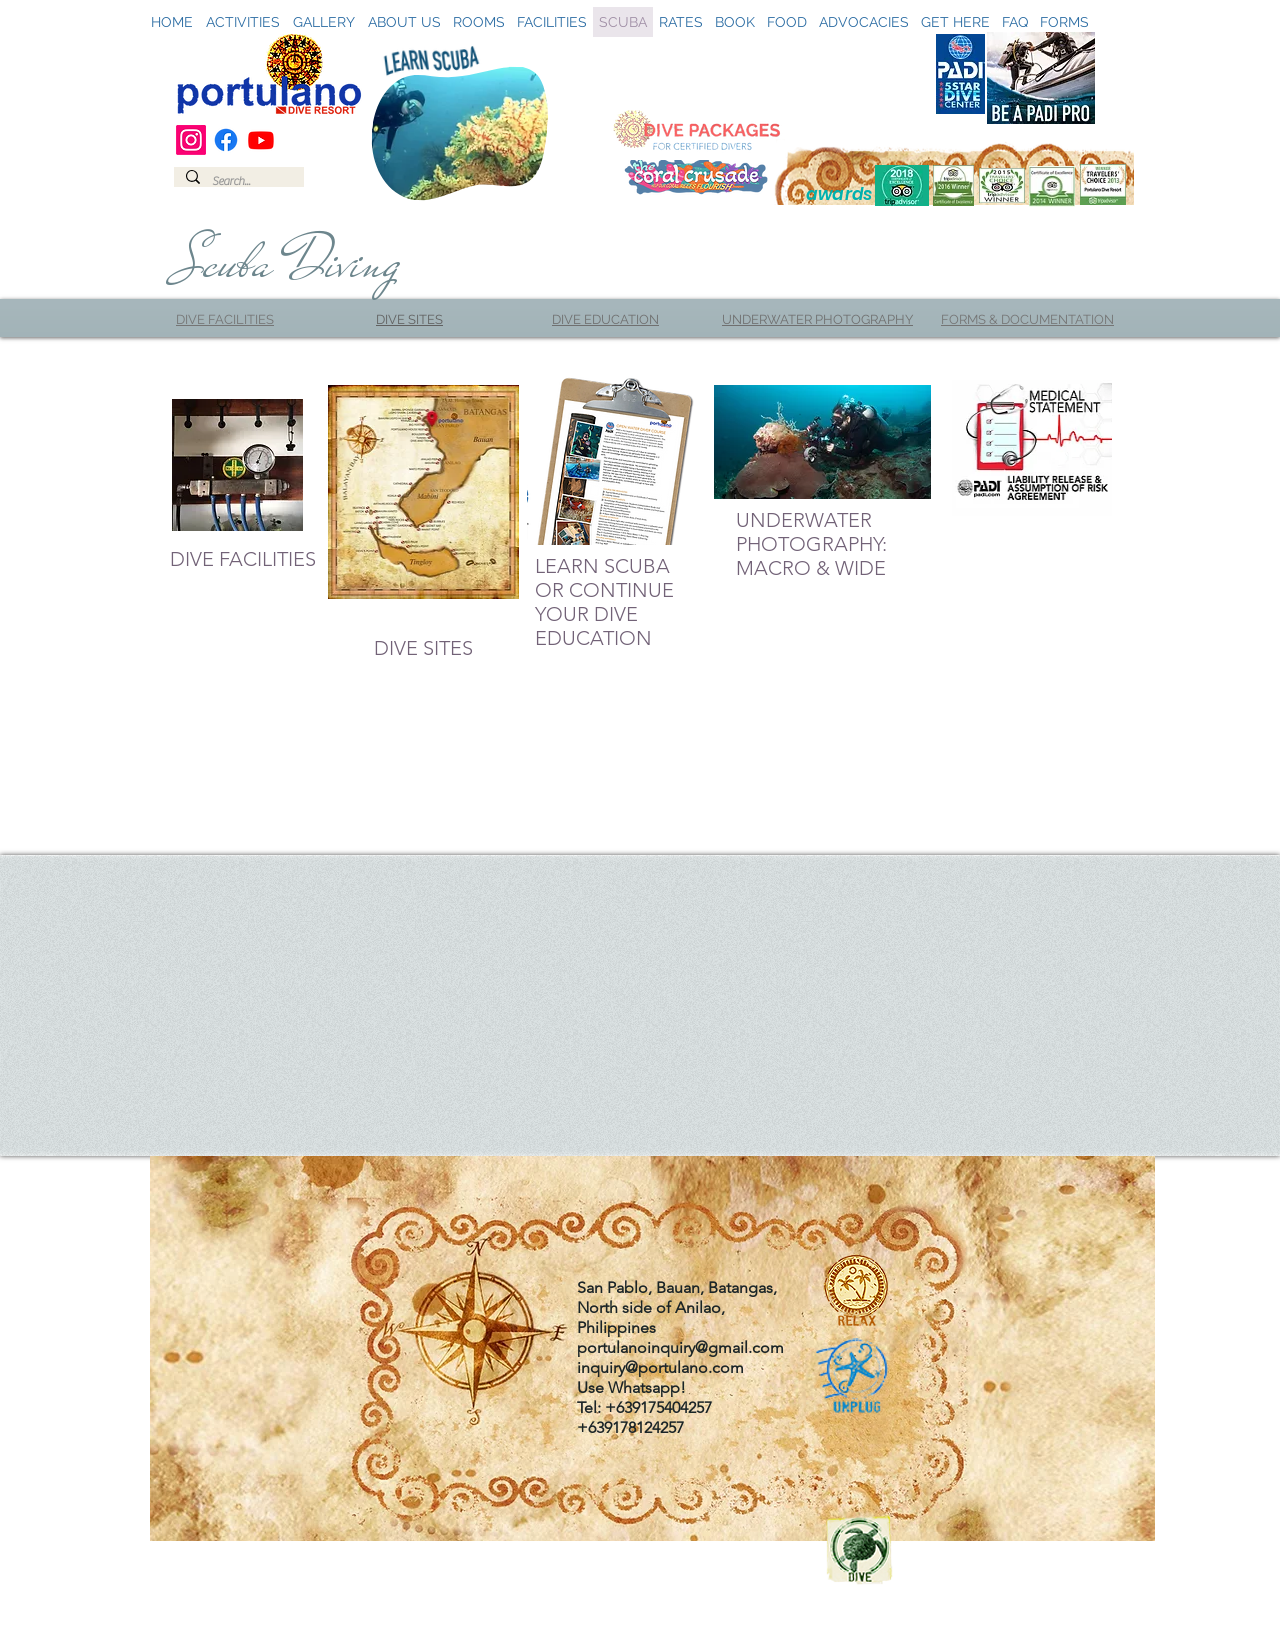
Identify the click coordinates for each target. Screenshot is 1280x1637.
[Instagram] (191, 140)
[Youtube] (261, 140)
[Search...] (237, 181)
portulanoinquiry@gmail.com (680, 1347)
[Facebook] (226, 140)
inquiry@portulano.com (660, 1367)
